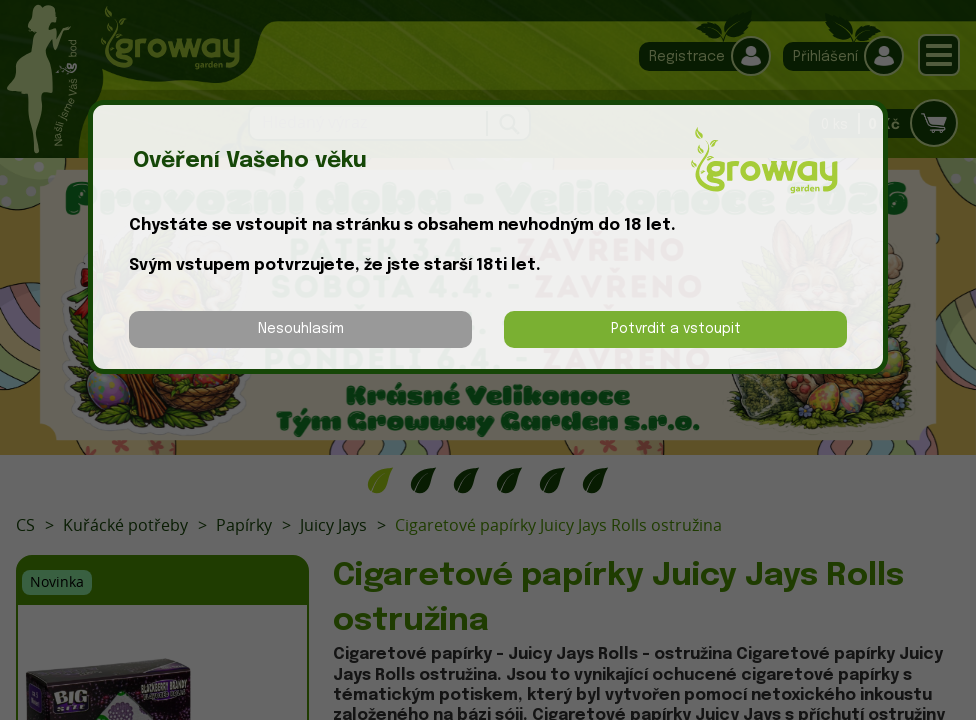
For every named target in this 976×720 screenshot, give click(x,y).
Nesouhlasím (301, 329)
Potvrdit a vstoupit (676, 329)
